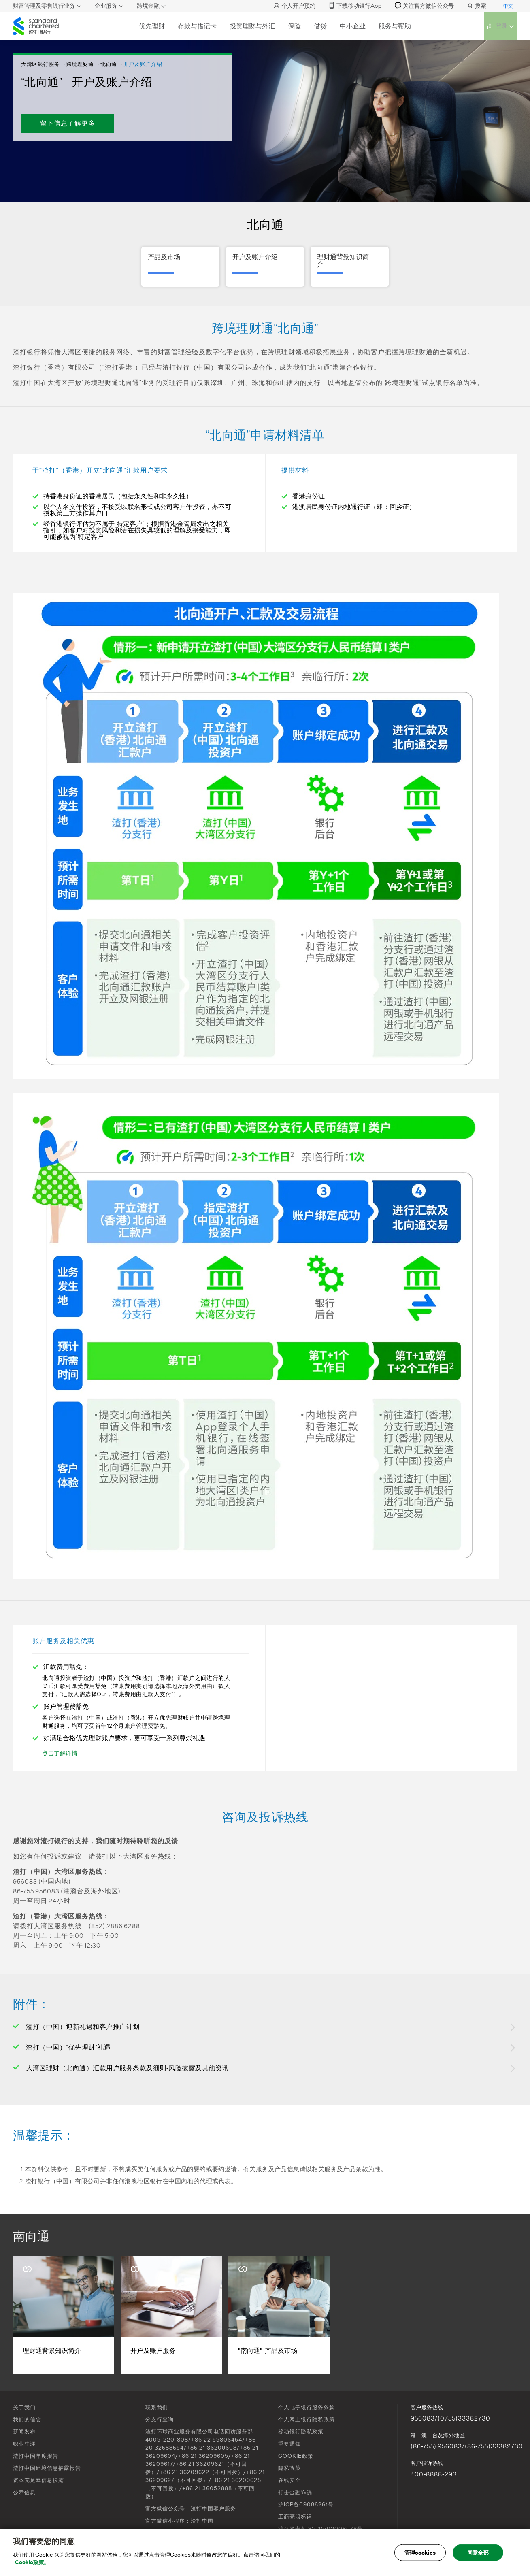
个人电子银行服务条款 (306, 2407)
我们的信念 (27, 2419)
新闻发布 (24, 2431)
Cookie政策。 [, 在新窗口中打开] (32, 2565)
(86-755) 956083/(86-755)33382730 (467, 2446)
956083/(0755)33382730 (450, 2418)
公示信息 (24, 2492)
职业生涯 (24, 2443)
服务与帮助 (394, 26)
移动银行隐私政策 (301, 2431)
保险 (293, 26)
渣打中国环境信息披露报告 (47, 2468)
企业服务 (106, 6)
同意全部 (478, 2554)
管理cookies (420, 2554)
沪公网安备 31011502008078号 (320, 2528)
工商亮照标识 (295, 2516)
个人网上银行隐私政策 (306, 2419)
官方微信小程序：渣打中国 (179, 2520)
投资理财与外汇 (251, 26)
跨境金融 (148, 6)
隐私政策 (289, 2468)
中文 (508, 6)
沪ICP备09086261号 (306, 2504)
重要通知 (289, 2443)
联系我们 (156, 2407)
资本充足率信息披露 (38, 2480)
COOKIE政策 (295, 2456)
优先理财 (151, 26)
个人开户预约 (294, 6)
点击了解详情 (59, 1753)
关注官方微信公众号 (424, 6)
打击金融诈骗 (295, 2492)
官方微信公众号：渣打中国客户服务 (190, 2508)
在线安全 (289, 2480)
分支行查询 (159, 2419)
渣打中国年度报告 (35, 2456)
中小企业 (352, 26)
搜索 (476, 6)
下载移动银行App (355, 6)
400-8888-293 (434, 2474)
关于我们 (24, 2407)
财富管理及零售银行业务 (44, 6)
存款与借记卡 (196, 26)
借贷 (319, 26)
